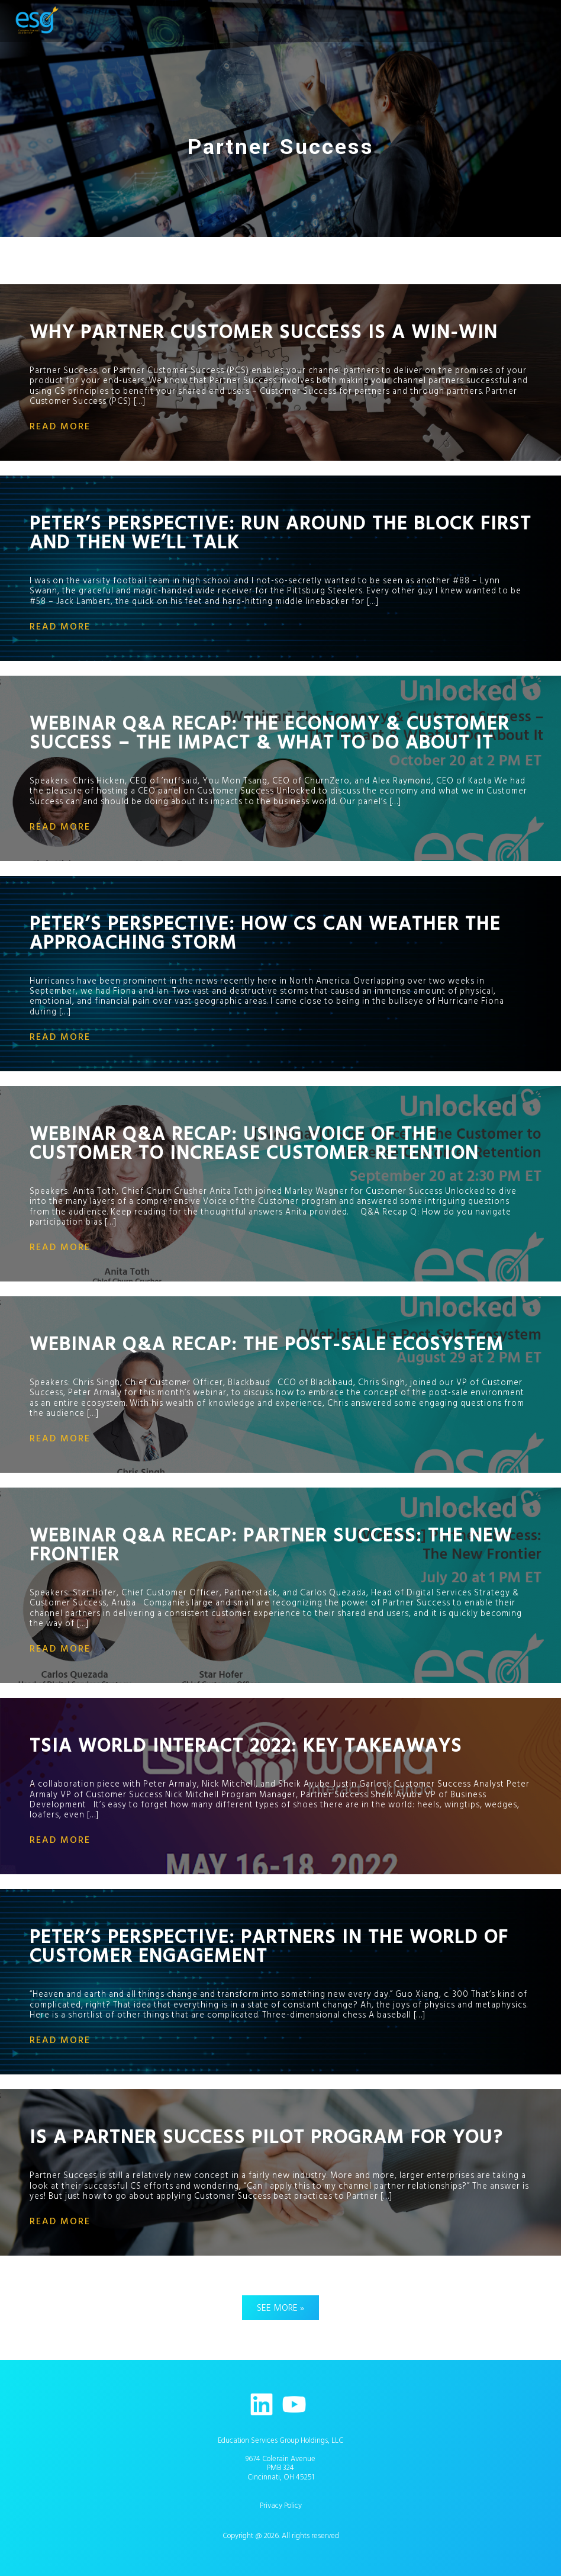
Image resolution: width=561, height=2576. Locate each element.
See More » (280, 2307)
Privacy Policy (281, 2505)
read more (60, 426)
